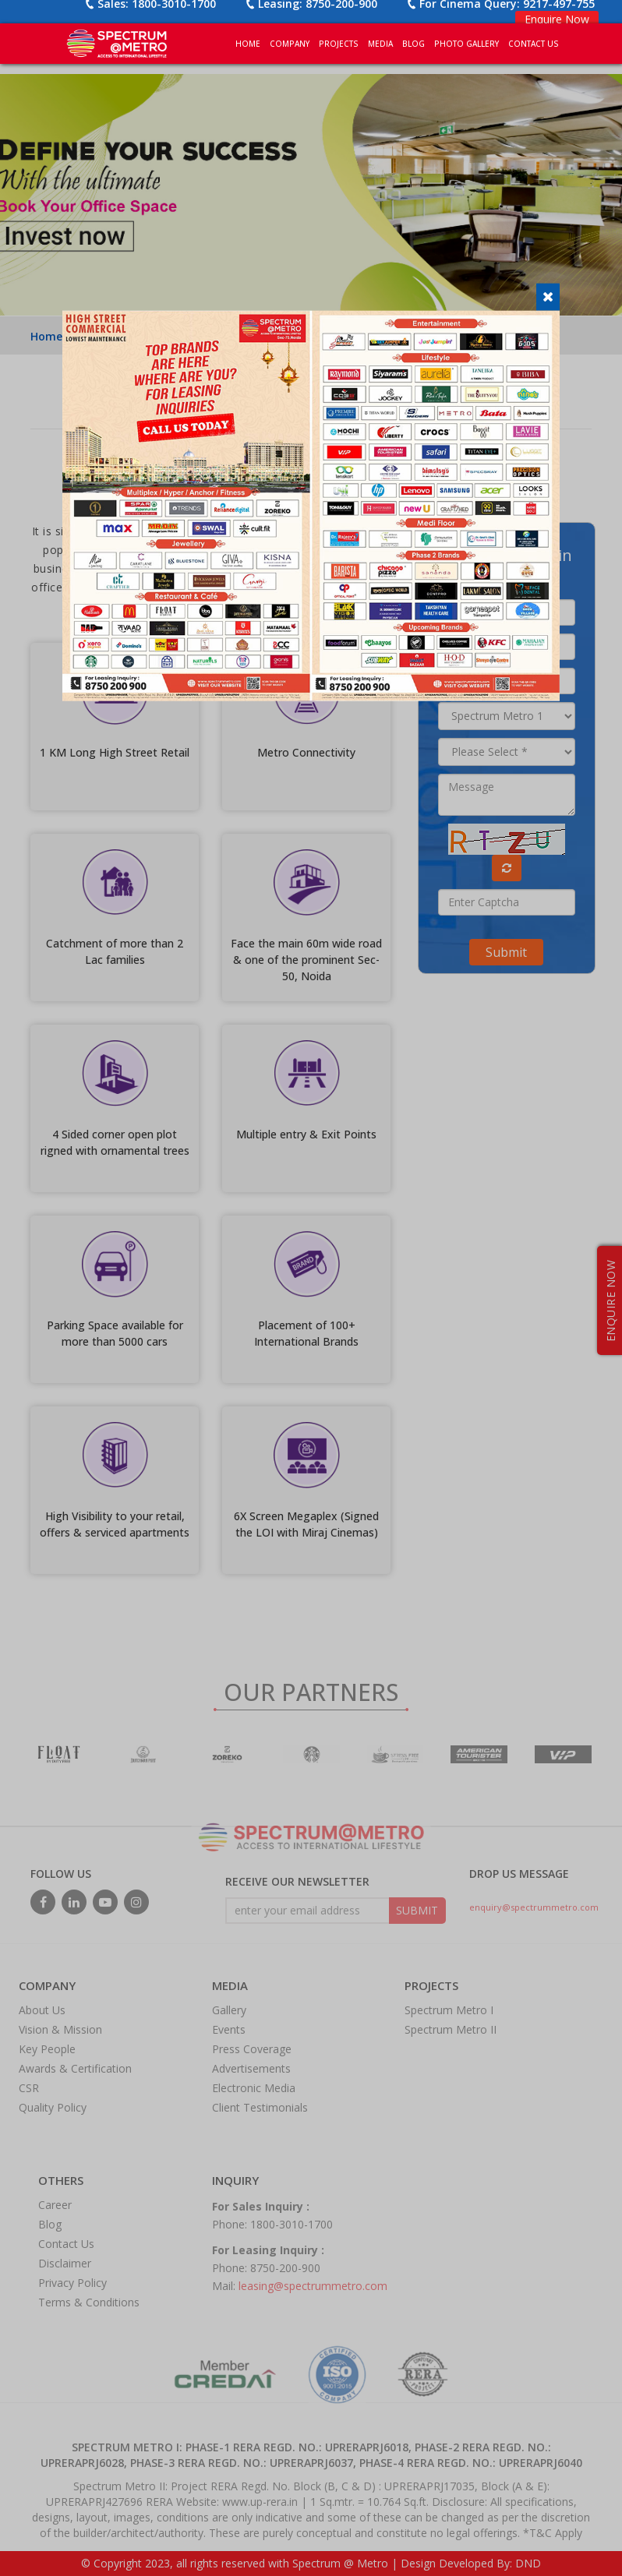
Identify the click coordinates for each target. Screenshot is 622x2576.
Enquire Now (557, 19)
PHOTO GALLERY (466, 43)
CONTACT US (533, 43)
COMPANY (289, 43)
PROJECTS (339, 43)
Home (247, 43)
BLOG (413, 43)
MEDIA (380, 43)
